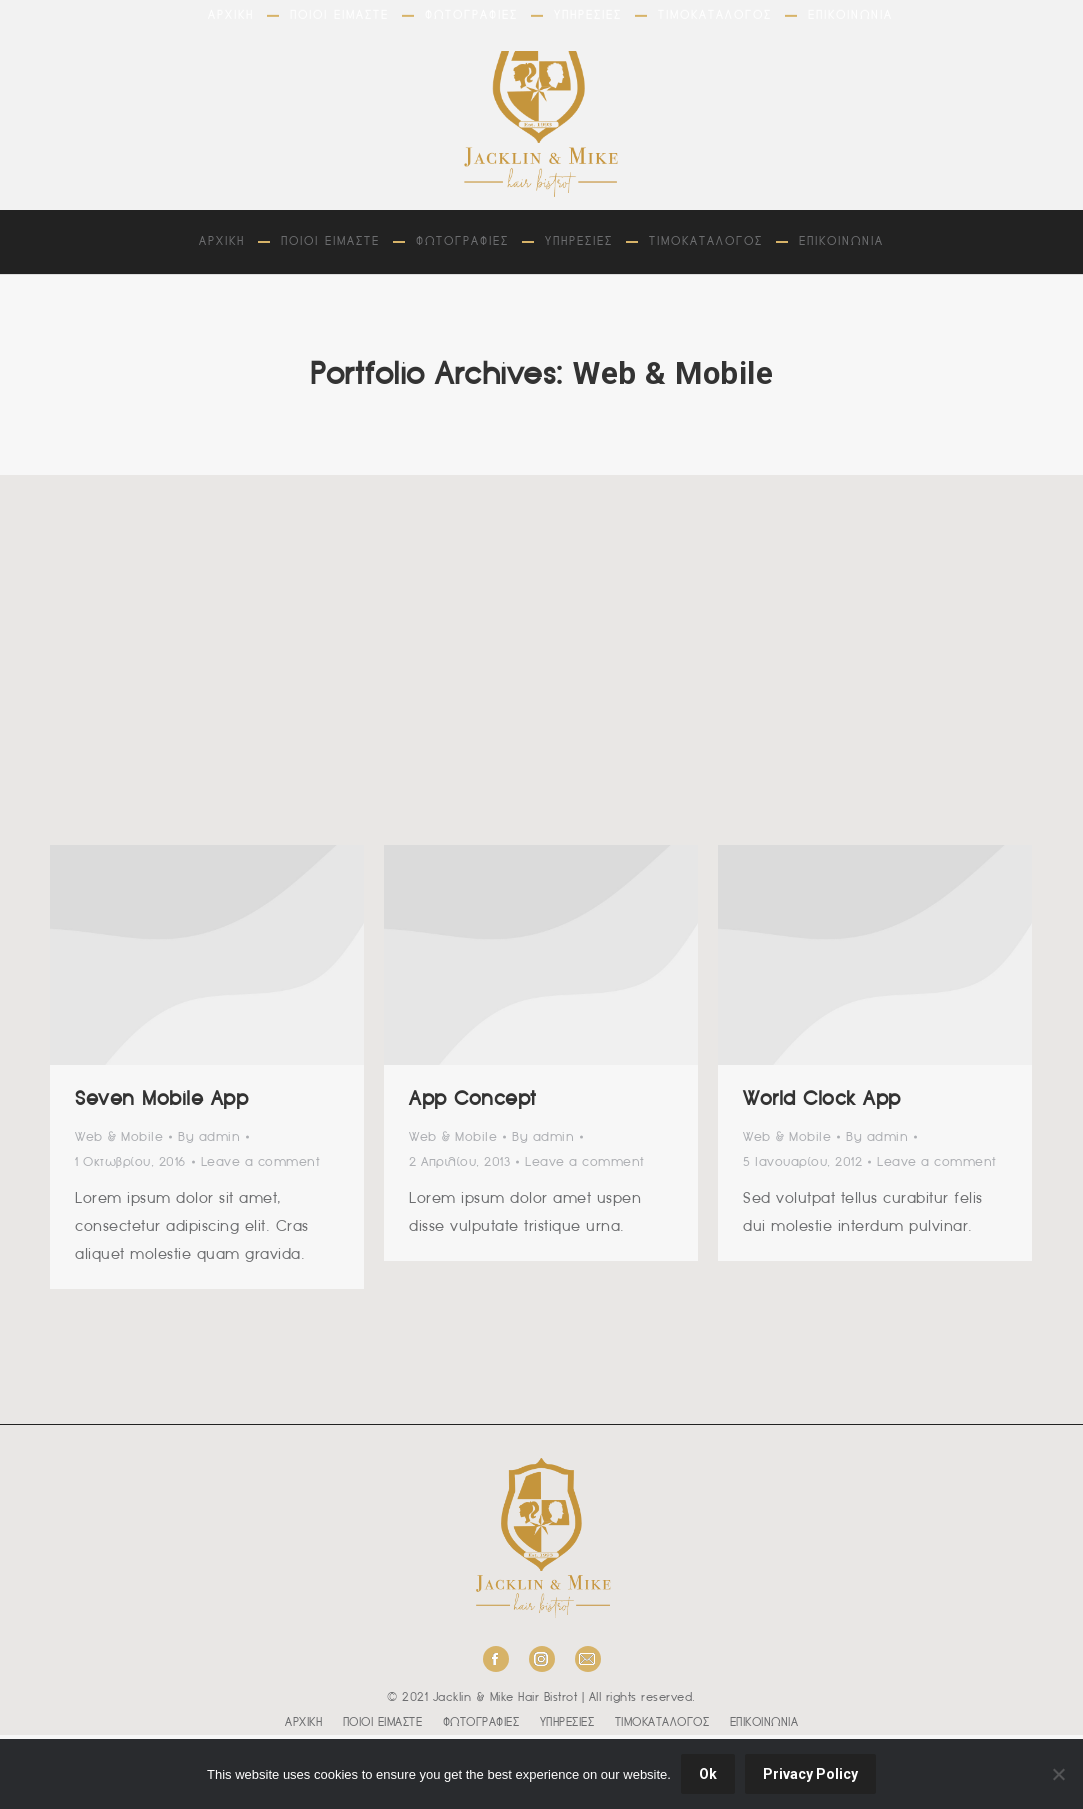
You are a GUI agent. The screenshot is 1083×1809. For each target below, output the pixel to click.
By (209, 1137)
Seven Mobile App (161, 1100)
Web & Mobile (119, 1137)
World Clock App (822, 1100)
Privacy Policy (810, 1774)
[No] (1058, 1774)
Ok (708, 1774)
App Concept (473, 1100)
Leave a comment (261, 1162)
